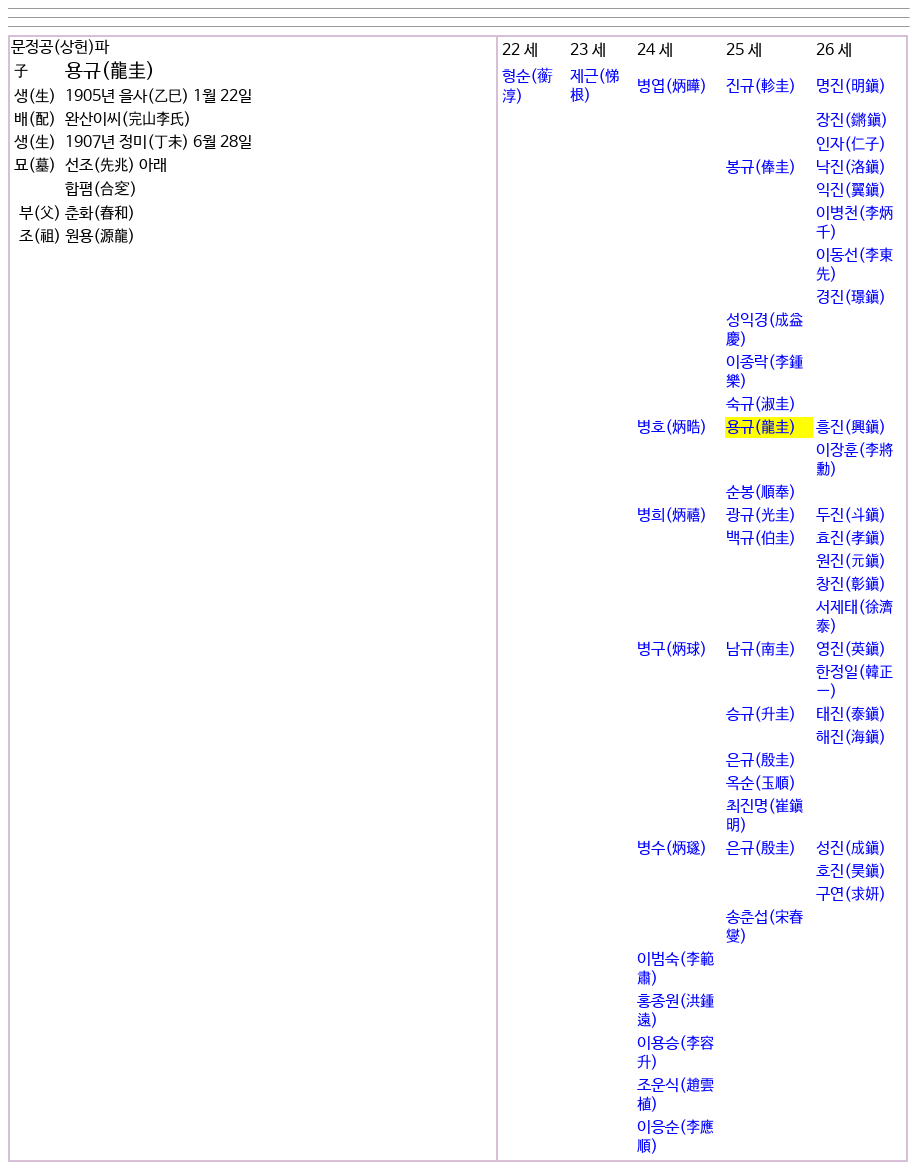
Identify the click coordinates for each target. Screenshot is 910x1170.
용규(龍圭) (761, 427)
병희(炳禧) (672, 515)
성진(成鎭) (851, 848)
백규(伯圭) (761, 538)
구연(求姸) (851, 894)
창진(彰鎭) (851, 584)
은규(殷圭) (761, 760)
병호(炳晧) (672, 427)
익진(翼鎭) (851, 190)
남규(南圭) (761, 649)
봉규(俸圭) (761, 167)
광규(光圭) (761, 515)
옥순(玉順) (761, 783)
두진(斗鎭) (851, 515)
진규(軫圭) (761, 86)
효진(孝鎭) (851, 538)
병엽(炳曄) (672, 86)
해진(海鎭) (851, 737)
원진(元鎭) (851, 561)
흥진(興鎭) (851, 427)
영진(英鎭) (851, 649)
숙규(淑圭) (761, 404)
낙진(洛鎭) (851, 167)
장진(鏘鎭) (852, 120)
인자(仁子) (851, 144)
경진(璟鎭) (851, 297)
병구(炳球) (672, 649)
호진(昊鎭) (851, 871)
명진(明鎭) (851, 86)
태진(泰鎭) (851, 714)
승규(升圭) (761, 714)
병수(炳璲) (672, 848)
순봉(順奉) (761, 492)
